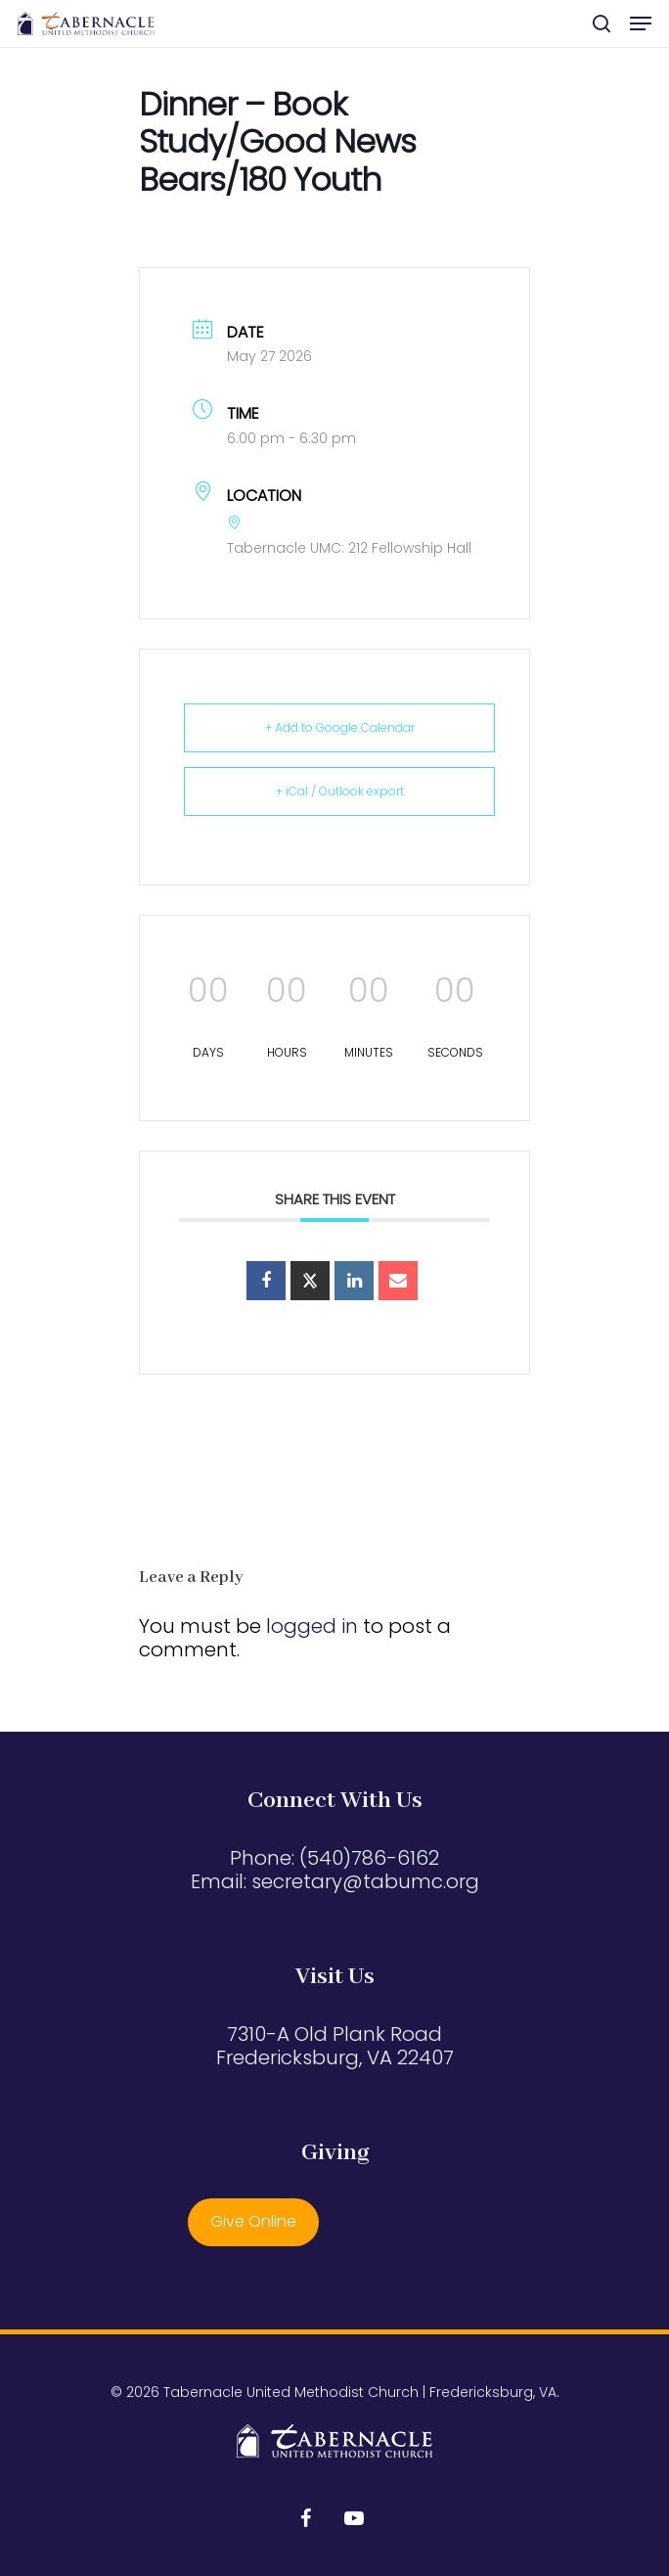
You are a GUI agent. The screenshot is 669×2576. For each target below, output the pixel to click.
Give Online (253, 2221)
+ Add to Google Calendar (340, 727)
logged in (312, 1626)
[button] (640, 23)
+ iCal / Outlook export (340, 791)
